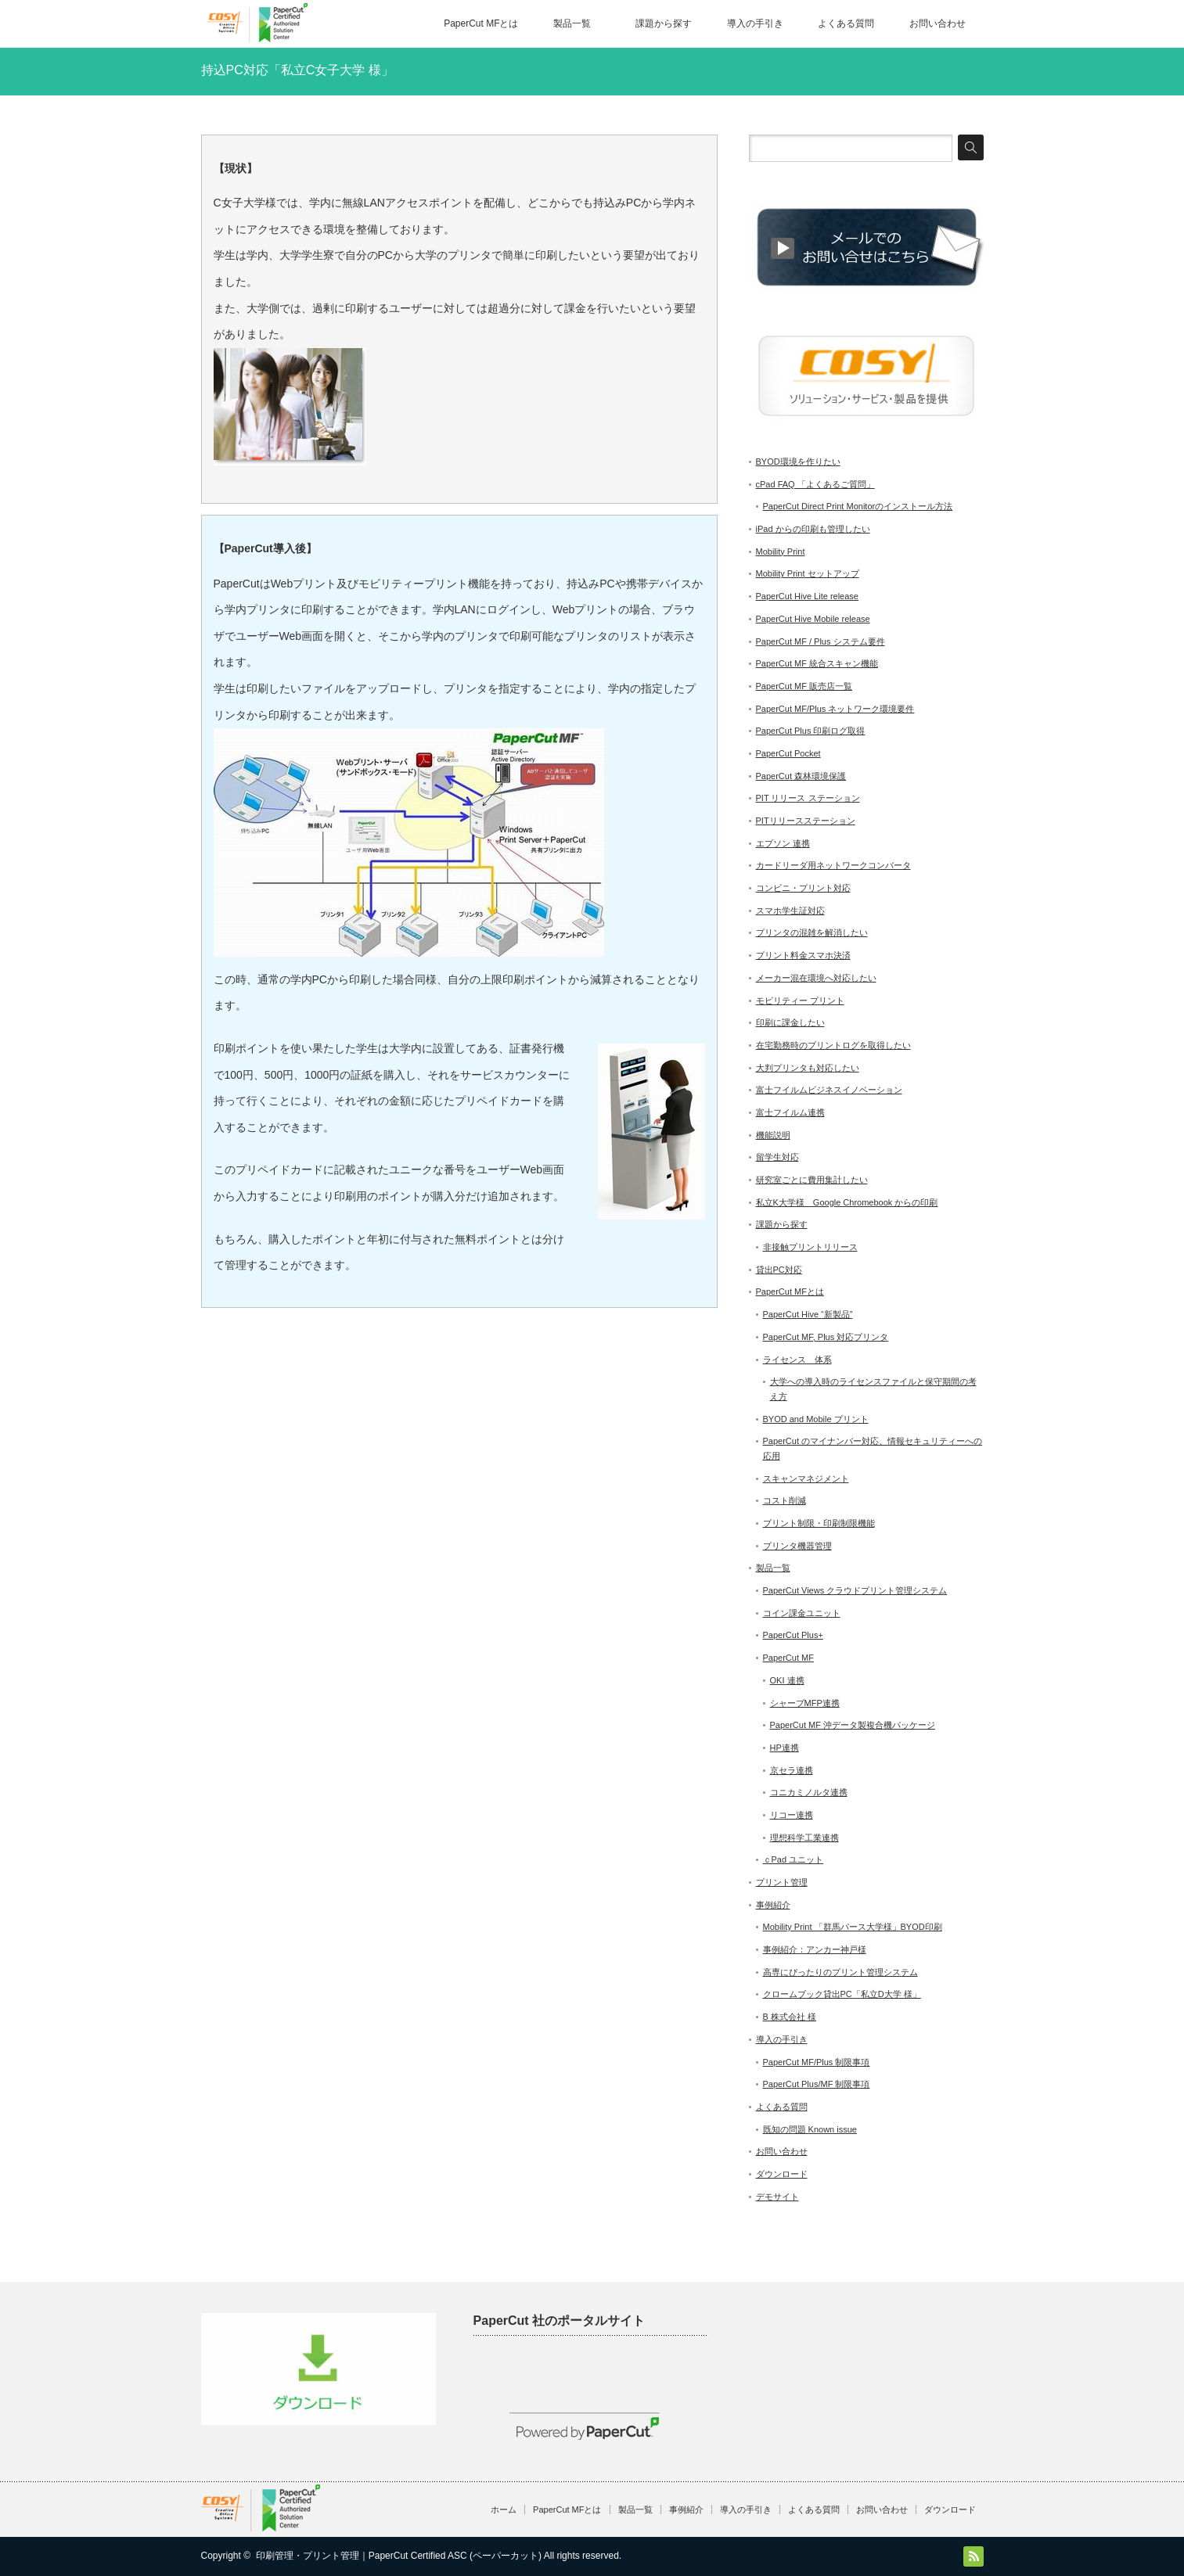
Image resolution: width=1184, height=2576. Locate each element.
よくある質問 (846, 23)
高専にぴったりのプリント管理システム (840, 1972)
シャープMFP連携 (805, 1703)
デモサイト (777, 2196)
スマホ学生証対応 (790, 910)
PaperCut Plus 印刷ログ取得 (811, 730)
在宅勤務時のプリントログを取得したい (833, 1045)
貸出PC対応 (779, 1269)
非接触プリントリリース (810, 1247)
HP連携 (784, 1747)
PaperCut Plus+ (793, 1635)
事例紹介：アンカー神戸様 (814, 1949)
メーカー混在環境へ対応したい (816, 978)
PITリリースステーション (805, 820)
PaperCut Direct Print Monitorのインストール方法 (858, 506)
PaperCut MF (788, 1657)
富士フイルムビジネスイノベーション (829, 1089)
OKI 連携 (787, 1680)
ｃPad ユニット (793, 1859)
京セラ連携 (791, 1770)
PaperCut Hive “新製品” (808, 1314)
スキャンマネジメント (806, 1478)
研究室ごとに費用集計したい (812, 1179)
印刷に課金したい (790, 1022)
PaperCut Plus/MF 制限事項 (816, 2084)
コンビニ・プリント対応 (803, 888)
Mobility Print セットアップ (807, 573)
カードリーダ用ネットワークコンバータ (833, 865)
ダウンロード (782, 2174)
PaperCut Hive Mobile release (813, 618)
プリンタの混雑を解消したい (812, 932)
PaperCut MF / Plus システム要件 (820, 641)
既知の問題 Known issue (810, 2129)
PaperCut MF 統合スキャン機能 (817, 663)
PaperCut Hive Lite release (807, 596)
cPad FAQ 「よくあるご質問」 (815, 484)
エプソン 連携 (783, 843)
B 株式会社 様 (789, 2016)
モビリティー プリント (800, 1000)
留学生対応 (777, 1157)
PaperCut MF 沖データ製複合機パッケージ (852, 1725)
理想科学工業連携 (804, 1837)
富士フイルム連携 (790, 1112)
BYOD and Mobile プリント (816, 1419)
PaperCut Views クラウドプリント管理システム (855, 1590)
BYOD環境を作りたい (798, 461)
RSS (973, 2556)
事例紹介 (773, 1905)
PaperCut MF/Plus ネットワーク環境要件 (835, 708)
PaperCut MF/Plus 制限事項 (816, 2062)
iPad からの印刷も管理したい (813, 529)
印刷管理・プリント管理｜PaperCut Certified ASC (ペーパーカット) (399, 2555)
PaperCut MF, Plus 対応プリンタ (826, 1337)
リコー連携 (791, 1815)
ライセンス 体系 (797, 1359)
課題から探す (663, 23)
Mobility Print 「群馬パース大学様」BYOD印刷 (852, 1926)
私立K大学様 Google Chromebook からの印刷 (847, 1202)
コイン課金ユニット (801, 1613)
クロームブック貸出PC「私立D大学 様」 (842, 1994)
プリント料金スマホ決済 (803, 955)
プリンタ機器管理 (797, 1545)
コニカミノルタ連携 (809, 1792)
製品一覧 (572, 23)
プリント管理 (782, 1882)
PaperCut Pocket (788, 753)
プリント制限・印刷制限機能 (819, 1523)
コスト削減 (784, 1500)
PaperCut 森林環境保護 (801, 776)
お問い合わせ (937, 23)
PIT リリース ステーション (808, 798)
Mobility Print (780, 551)
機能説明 (773, 1135)
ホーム (503, 2509)
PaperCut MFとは (481, 23)
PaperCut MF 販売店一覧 (804, 686)
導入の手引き (755, 23)
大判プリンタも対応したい (807, 1067)
